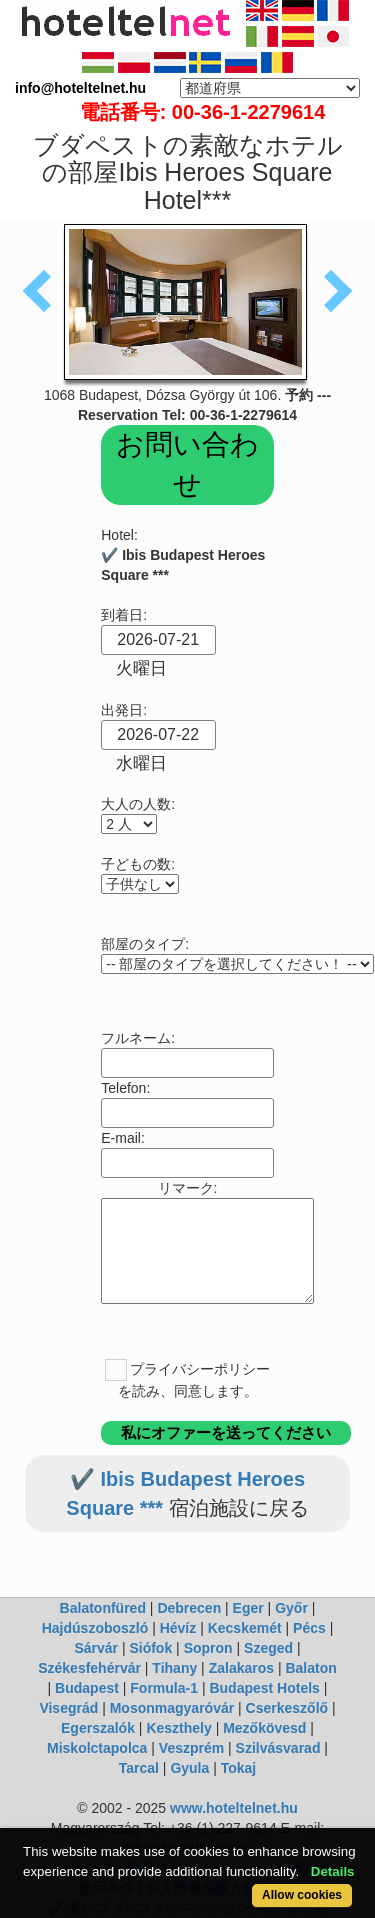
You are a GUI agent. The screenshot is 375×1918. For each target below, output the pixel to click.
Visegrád (68, 1708)
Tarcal (139, 1768)
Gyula (189, 1768)
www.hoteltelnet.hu (234, 1808)
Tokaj (239, 1768)
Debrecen (189, 1608)
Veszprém (191, 1748)
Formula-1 (164, 1688)
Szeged (268, 1648)
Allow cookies (302, 1895)
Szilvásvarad (278, 1748)
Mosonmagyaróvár (172, 1708)
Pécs (309, 1628)
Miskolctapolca (97, 1748)
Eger (248, 1608)
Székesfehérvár (89, 1668)
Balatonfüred (103, 1608)
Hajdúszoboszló (95, 1628)
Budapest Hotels (264, 1688)
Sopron (208, 1648)
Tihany (174, 1668)
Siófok (150, 1648)
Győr (291, 1608)
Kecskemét (245, 1628)
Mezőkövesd (264, 1728)
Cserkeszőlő (287, 1708)
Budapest (87, 1688)
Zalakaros (241, 1668)
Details (333, 1871)
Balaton (310, 1668)
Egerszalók (98, 1728)
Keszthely (178, 1728)
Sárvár (96, 1648)
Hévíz (178, 1628)
